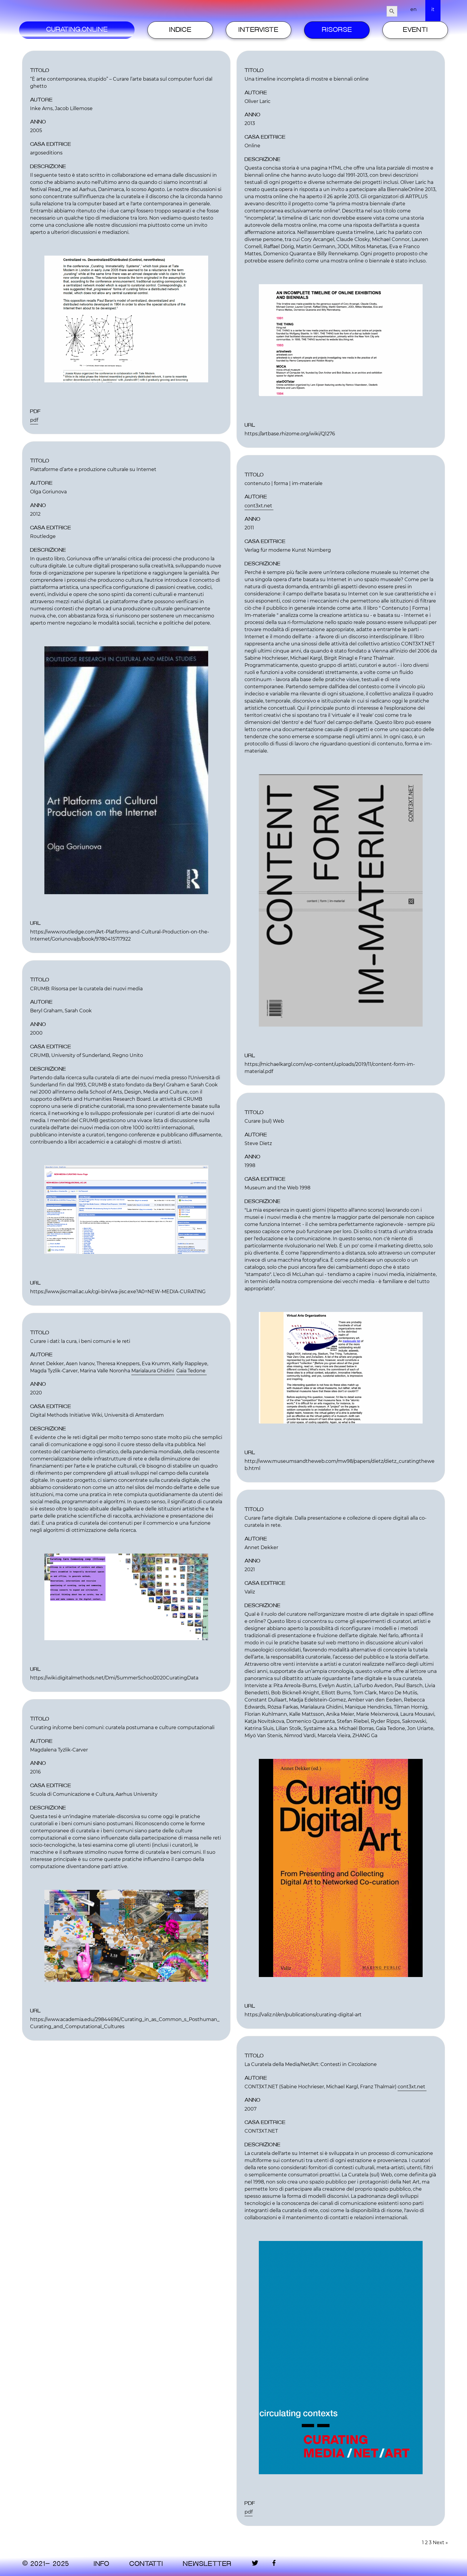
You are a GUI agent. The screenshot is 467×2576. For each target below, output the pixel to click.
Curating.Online (77, 29)
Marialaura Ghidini (153, 1371)
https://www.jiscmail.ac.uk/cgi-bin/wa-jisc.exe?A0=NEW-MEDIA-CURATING (118, 1291)
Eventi (415, 30)
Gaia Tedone (191, 1371)
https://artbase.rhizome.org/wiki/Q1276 (290, 434)
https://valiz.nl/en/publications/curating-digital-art (303, 2014)
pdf (34, 420)
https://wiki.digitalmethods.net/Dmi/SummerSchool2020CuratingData (114, 1678)
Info (101, 2564)
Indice (180, 30)
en (413, 9)
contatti (146, 2564)
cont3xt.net (259, 506)
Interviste (258, 30)
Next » (440, 2542)
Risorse (337, 30)
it (433, 9)
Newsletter (207, 2564)
